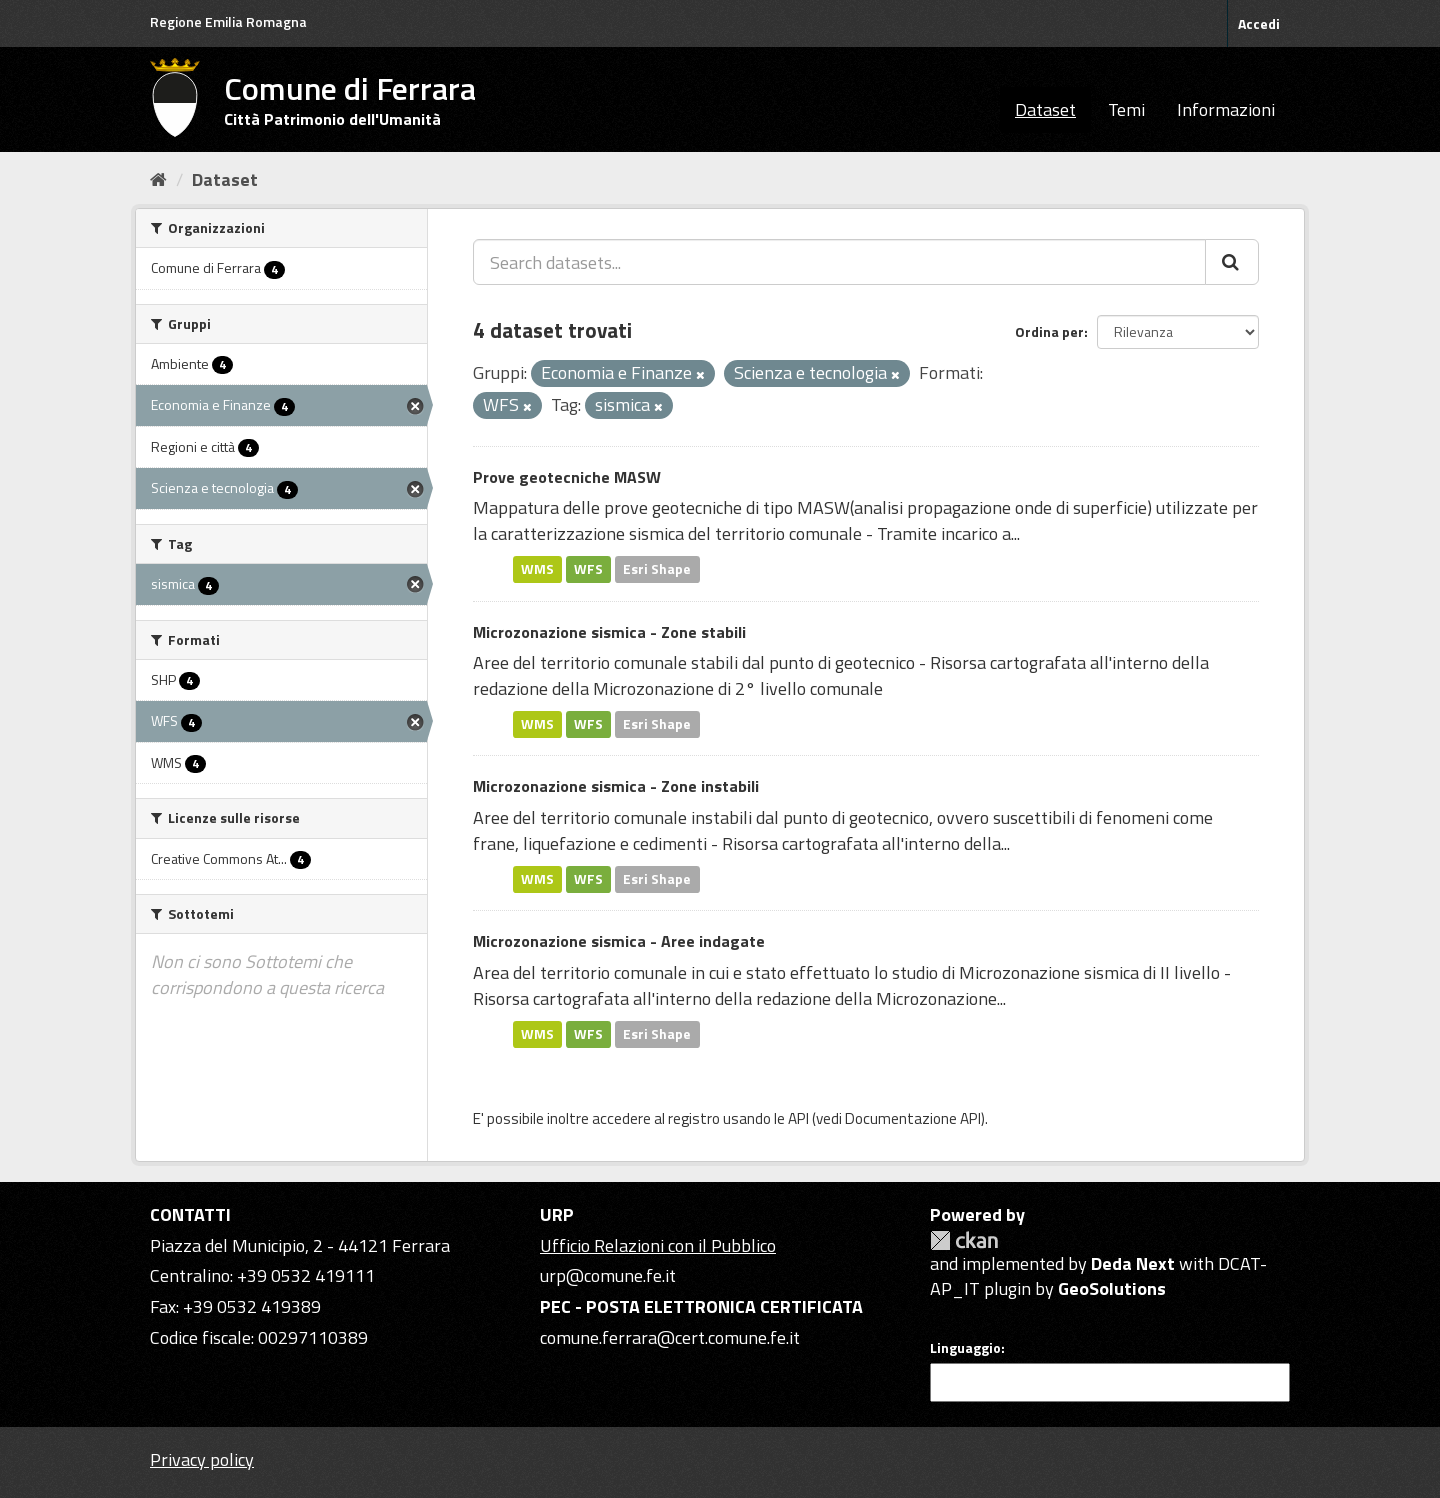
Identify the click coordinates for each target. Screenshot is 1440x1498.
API (798, 1118)
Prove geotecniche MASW (567, 477)
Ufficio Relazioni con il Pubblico (658, 1245)
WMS (537, 569)
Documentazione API (913, 1118)
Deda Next (1133, 1263)
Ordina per (1049, 331)
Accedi (1259, 23)
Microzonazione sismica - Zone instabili (616, 786)
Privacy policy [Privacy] (202, 1459)
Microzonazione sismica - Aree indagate (619, 941)
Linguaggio (965, 1348)
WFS (588, 569)
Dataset (1045, 109)
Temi (1126, 109)
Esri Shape (657, 569)
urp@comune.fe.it (608, 1275)
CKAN (964, 1240)
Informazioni (1226, 109)
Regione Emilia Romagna (228, 21)
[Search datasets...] (839, 262)
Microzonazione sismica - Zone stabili (609, 632)
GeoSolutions (1112, 1288)
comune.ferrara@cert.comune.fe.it (670, 1337)
